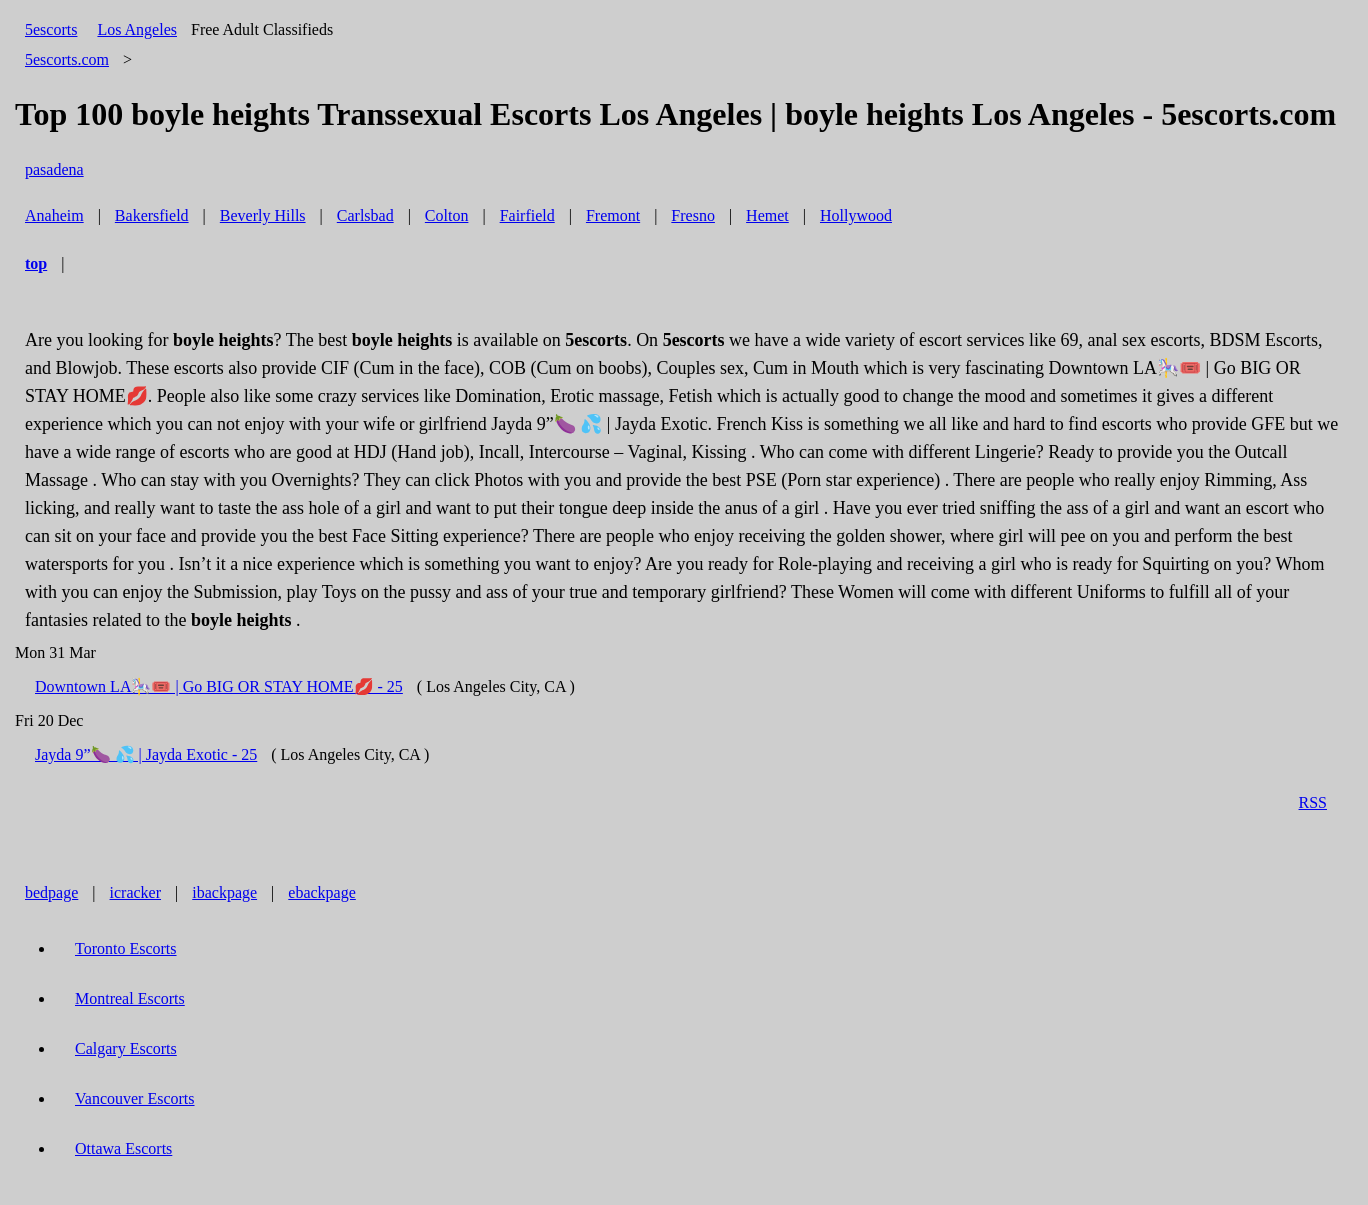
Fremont (613, 215)
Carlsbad (365, 215)
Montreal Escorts (130, 998)
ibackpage (224, 892)
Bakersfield (152, 215)
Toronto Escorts (126, 948)
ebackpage (322, 892)
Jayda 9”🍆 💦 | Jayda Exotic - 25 (146, 754)
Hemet (767, 215)
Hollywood (856, 215)
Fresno (693, 215)
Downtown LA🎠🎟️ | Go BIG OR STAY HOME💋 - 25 (219, 686)
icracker (136, 892)
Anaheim (54, 215)
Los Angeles (137, 29)
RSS (1313, 802)
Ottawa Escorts (123, 1148)
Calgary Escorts (126, 1048)
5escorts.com (67, 59)
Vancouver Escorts (135, 1098)
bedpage (51, 892)
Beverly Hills (263, 215)
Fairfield (527, 215)
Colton (447, 215)
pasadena (54, 169)
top (36, 263)
